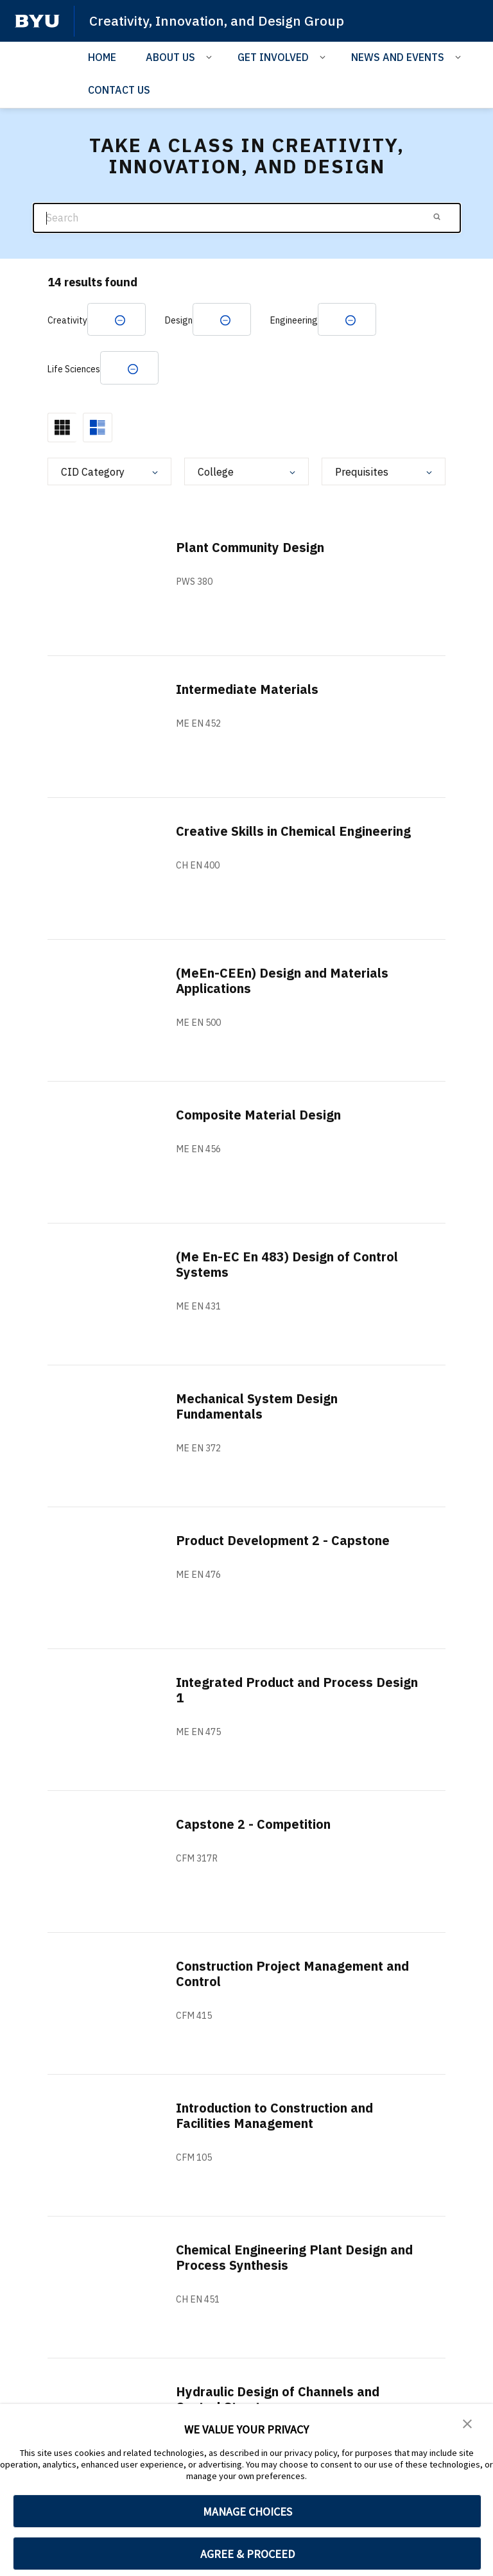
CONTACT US (119, 89)
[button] (467, 2422)
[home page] (37, 21)
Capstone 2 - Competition (254, 1824)
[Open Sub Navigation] (211, 56)
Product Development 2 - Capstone (284, 1541)
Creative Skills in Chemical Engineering (294, 831)
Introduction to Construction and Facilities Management (276, 2116)
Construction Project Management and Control (294, 1974)
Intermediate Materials (248, 689)
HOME (102, 57)
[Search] (247, 218)
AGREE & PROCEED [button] (247, 2553)
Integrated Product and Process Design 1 (276, 1690)
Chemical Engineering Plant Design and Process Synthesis (295, 2258)
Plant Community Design (250, 548)
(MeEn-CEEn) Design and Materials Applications (282, 981)
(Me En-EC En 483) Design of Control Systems (287, 1265)
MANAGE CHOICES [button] (247, 2511)
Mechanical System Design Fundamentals (258, 1406)
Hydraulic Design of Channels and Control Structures (278, 2399)
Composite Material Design (259, 1115)
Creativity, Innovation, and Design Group (217, 21)
